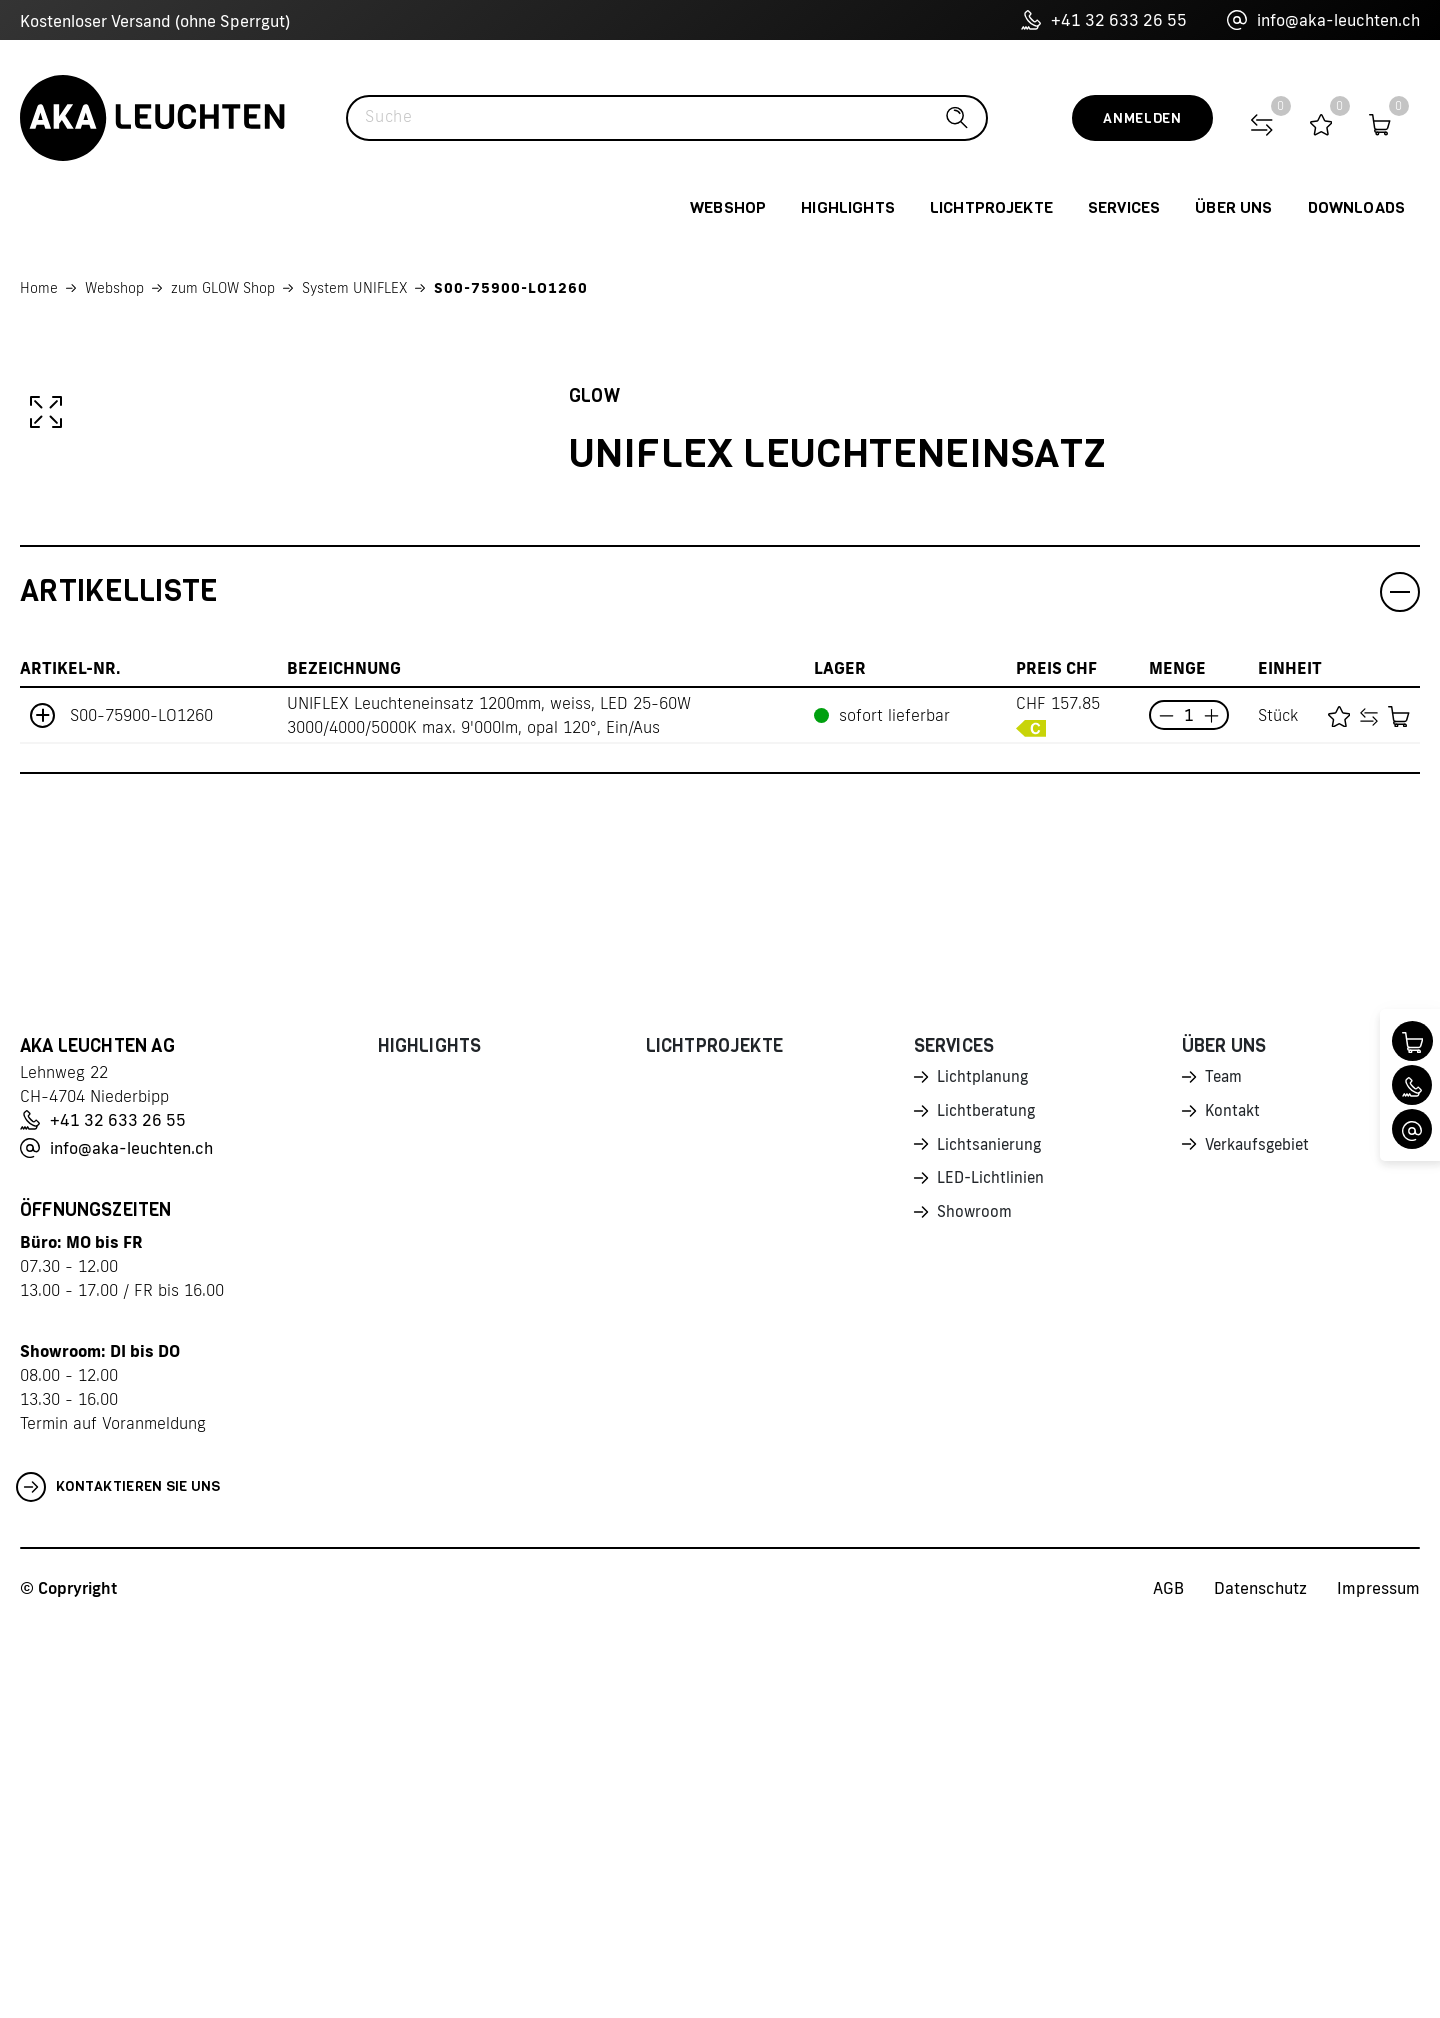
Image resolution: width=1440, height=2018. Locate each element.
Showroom (976, 1609)
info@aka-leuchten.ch (1323, 20)
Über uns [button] (1233, 207)
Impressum (1378, 1979)
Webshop (114, 288)
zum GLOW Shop (223, 288)
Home (39, 288)
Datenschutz (1260, 1979)
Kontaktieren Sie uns (118, 1878)
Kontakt (1234, 1504)
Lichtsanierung (991, 1539)
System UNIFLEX (354, 288)
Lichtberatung (988, 1504)
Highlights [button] (848, 207)
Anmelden (1142, 118)
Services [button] (1124, 207)
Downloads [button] (1356, 207)
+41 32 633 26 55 (1104, 20)
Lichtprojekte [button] (991, 207)
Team (1225, 1469)
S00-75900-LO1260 (511, 288)
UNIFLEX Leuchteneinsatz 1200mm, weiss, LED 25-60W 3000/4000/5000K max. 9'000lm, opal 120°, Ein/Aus (489, 1106)
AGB (1168, 1979)
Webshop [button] (728, 207)
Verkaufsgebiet (1261, 1539)
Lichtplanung (984, 1469)
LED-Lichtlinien (992, 1574)
